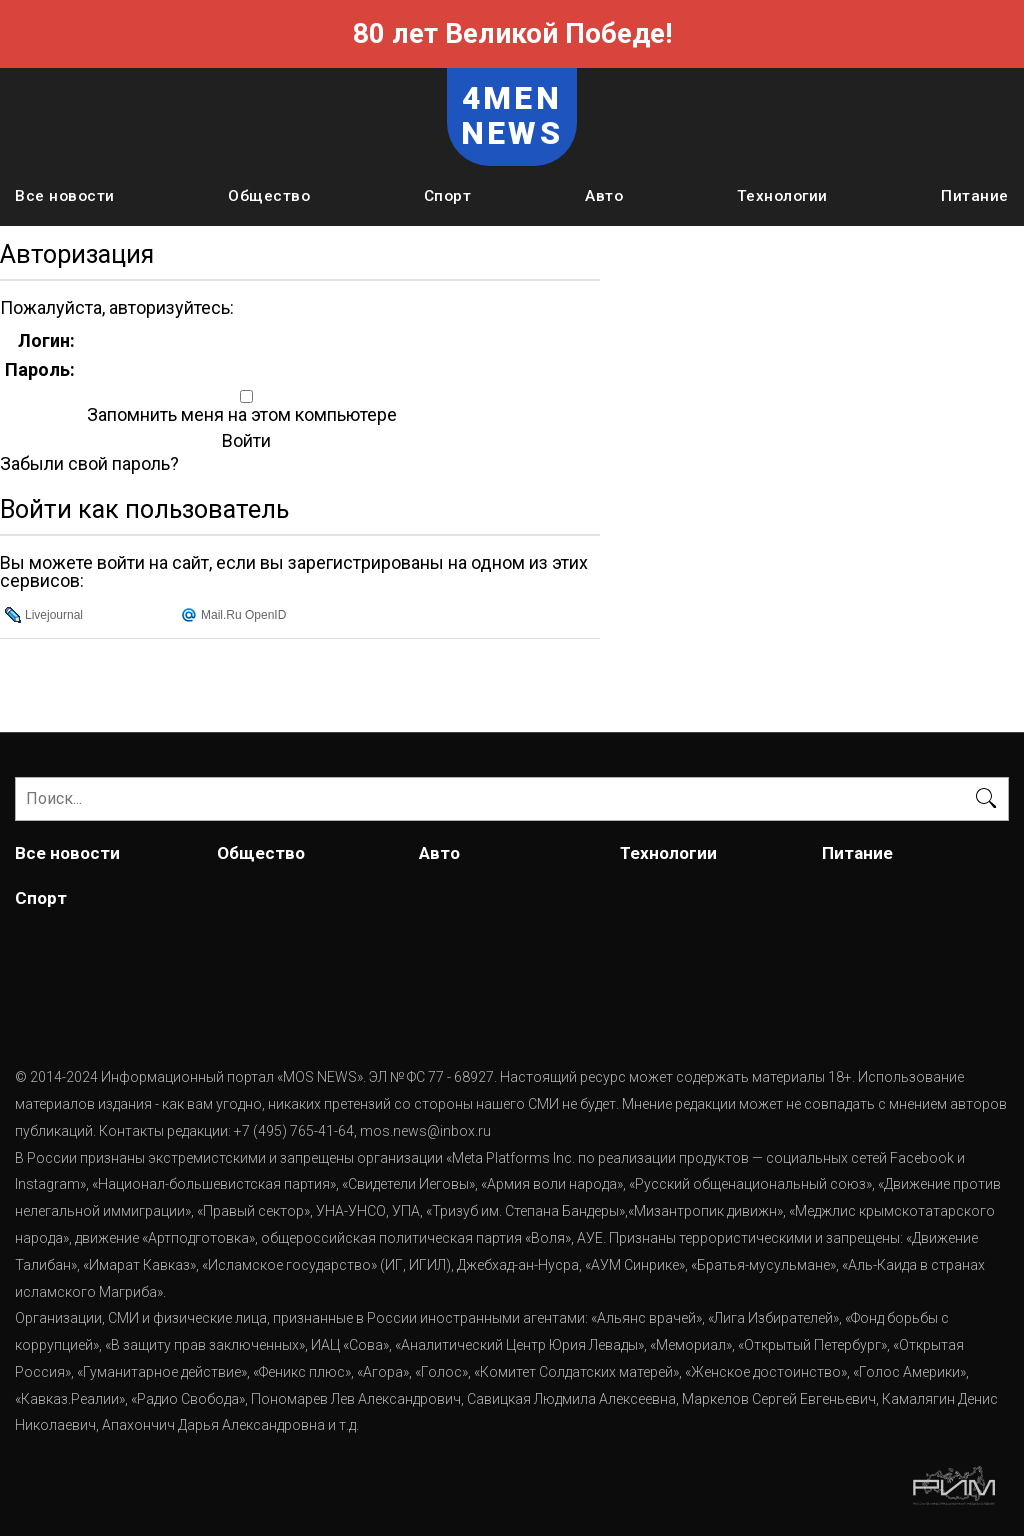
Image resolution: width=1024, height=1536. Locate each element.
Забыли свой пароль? (89, 464)
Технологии (782, 196)
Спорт (448, 196)
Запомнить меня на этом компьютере (240, 415)
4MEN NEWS (512, 116)
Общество (269, 196)
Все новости (65, 196)
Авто (604, 196)
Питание (975, 196)
